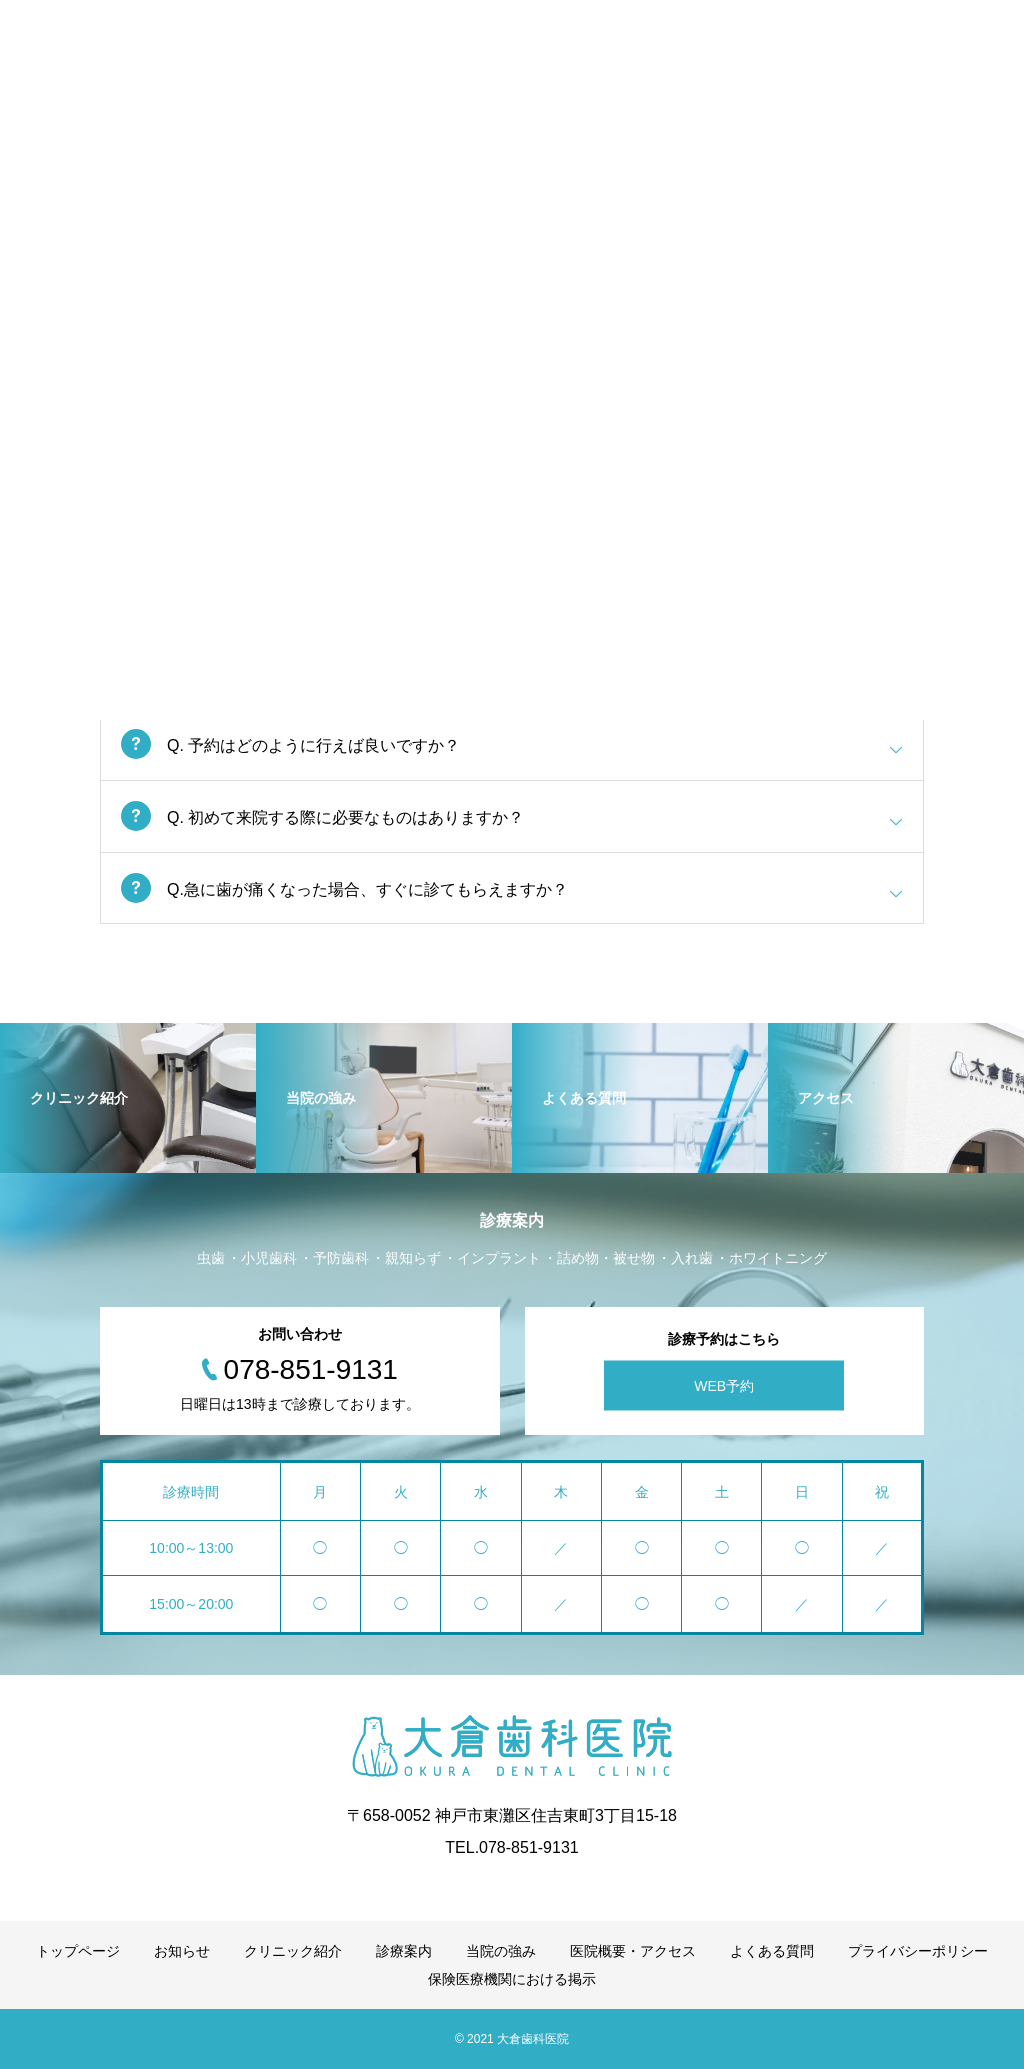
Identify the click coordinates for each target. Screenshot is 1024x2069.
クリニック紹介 (293, 1951)
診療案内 (404, 1951)
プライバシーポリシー (918, 1951)
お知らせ (182, 1951)
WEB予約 (724, 1386)
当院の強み (501, 1951)
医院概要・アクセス (633, 1951)
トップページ (78, 1951)
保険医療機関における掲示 (512, 1979)
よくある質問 (772, 1951)
